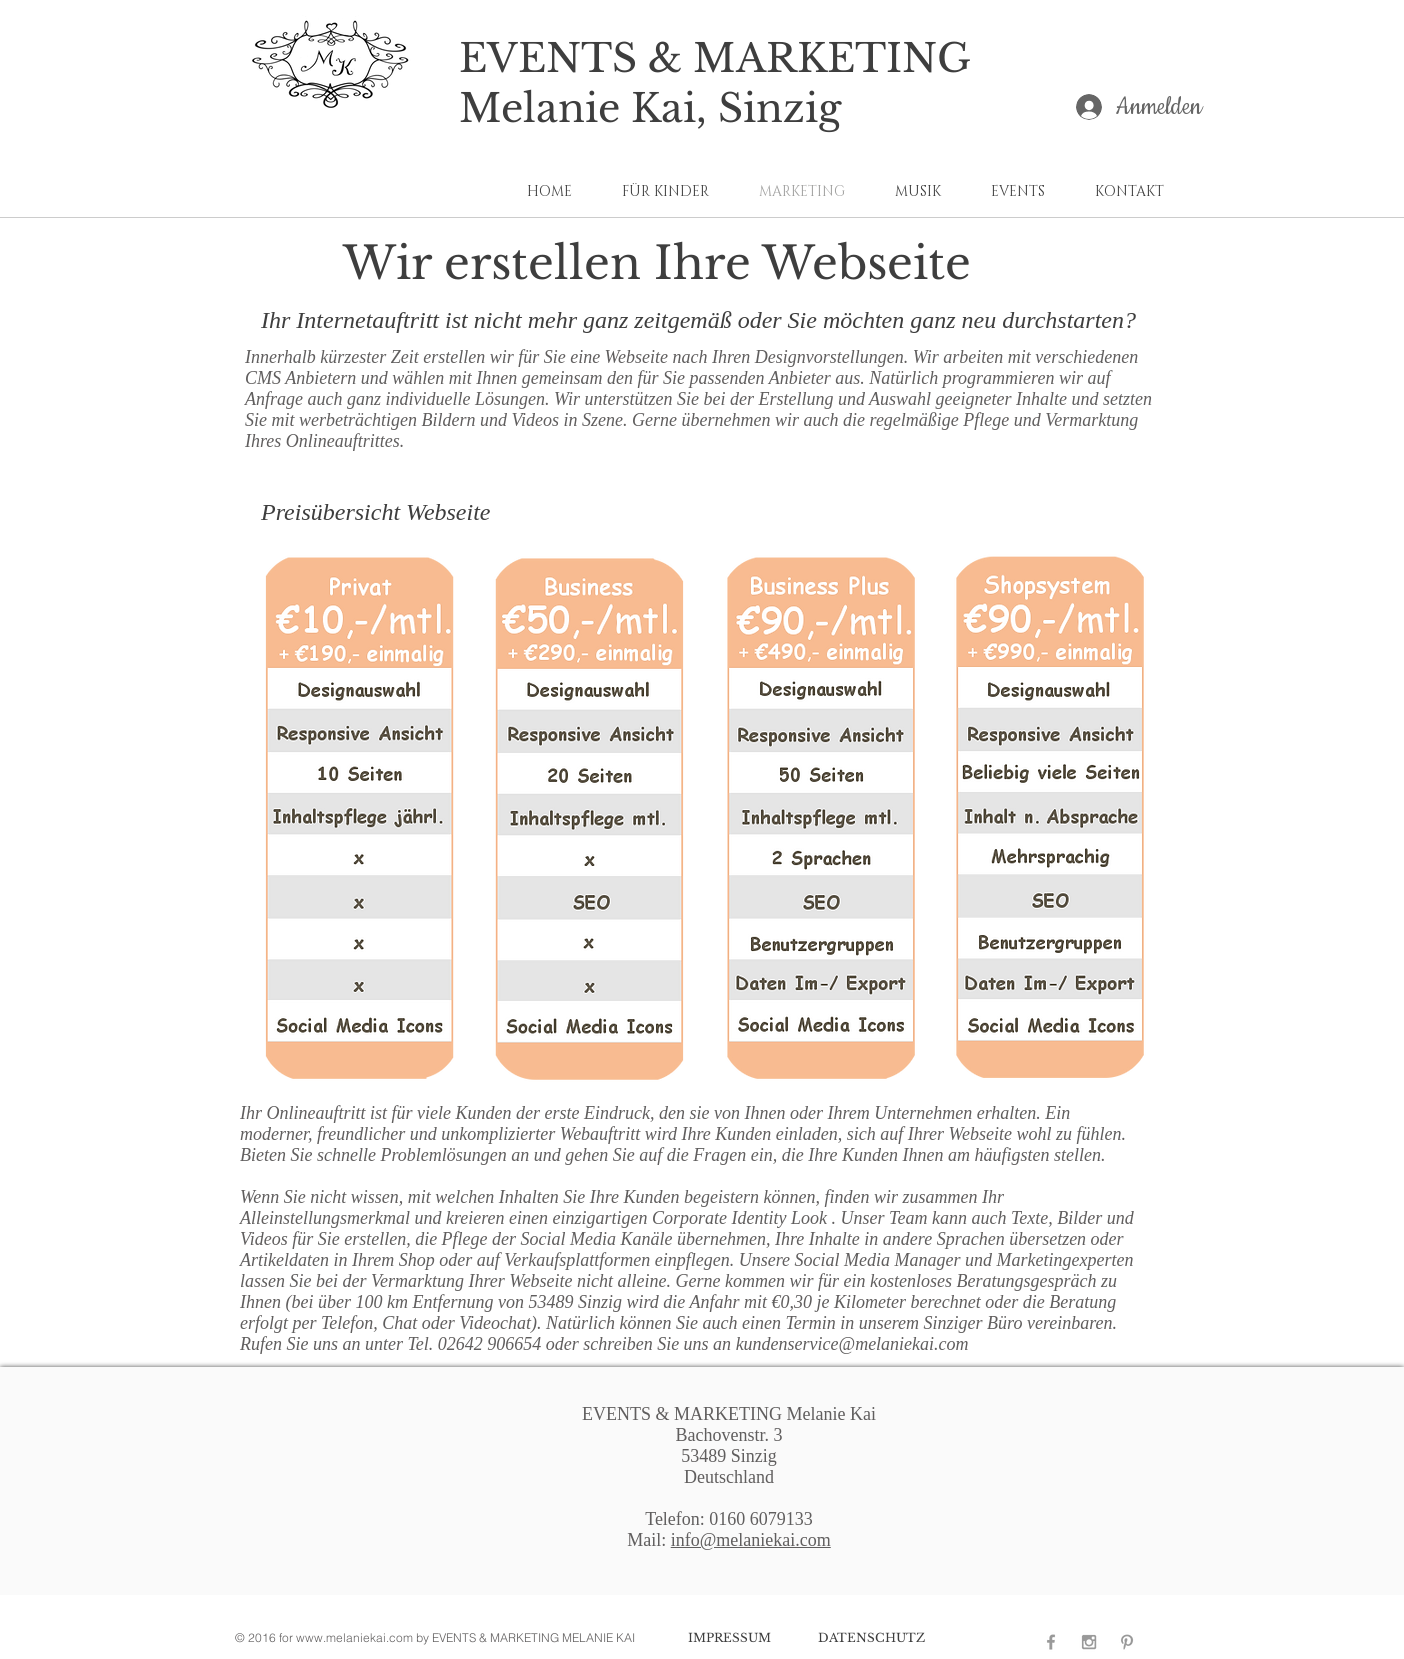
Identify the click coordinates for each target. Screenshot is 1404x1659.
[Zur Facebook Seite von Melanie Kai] (1051, 1642)
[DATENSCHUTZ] (871, 1638)
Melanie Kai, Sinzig (650, 108)
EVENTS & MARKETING (715, 58)
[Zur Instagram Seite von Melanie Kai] (1089, 1642)
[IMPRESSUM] (729, 1638)
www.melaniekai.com (354, 1637)
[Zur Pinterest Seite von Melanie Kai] (1127, 1642)
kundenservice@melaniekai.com (852, 1344)
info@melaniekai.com (751, 1540)
